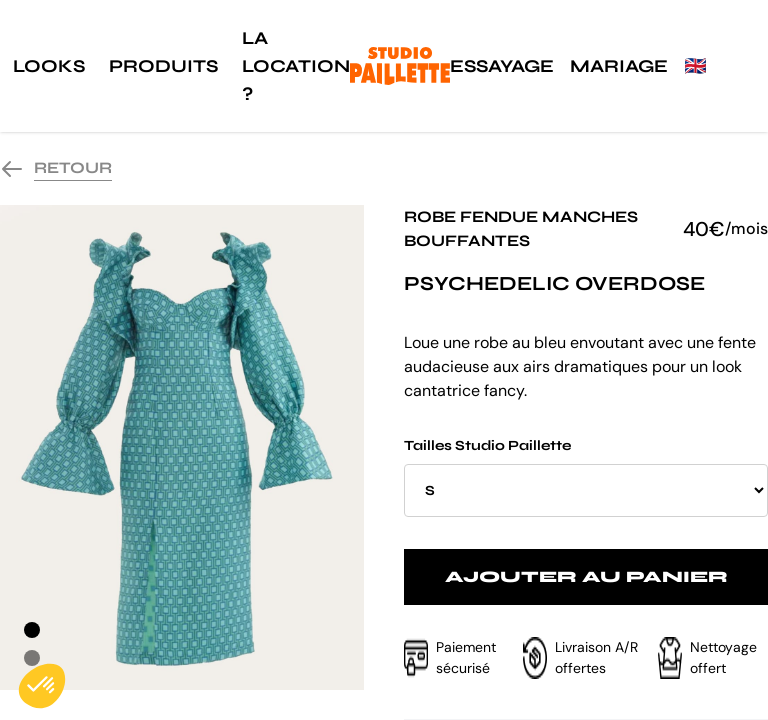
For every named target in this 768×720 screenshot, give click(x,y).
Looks (49, 66)
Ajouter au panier (586, 576)
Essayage (502, 66)
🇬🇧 (695, 66)
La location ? (296, 66)
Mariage (619, 66)
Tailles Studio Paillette (586, 477)
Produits (163, 66)
